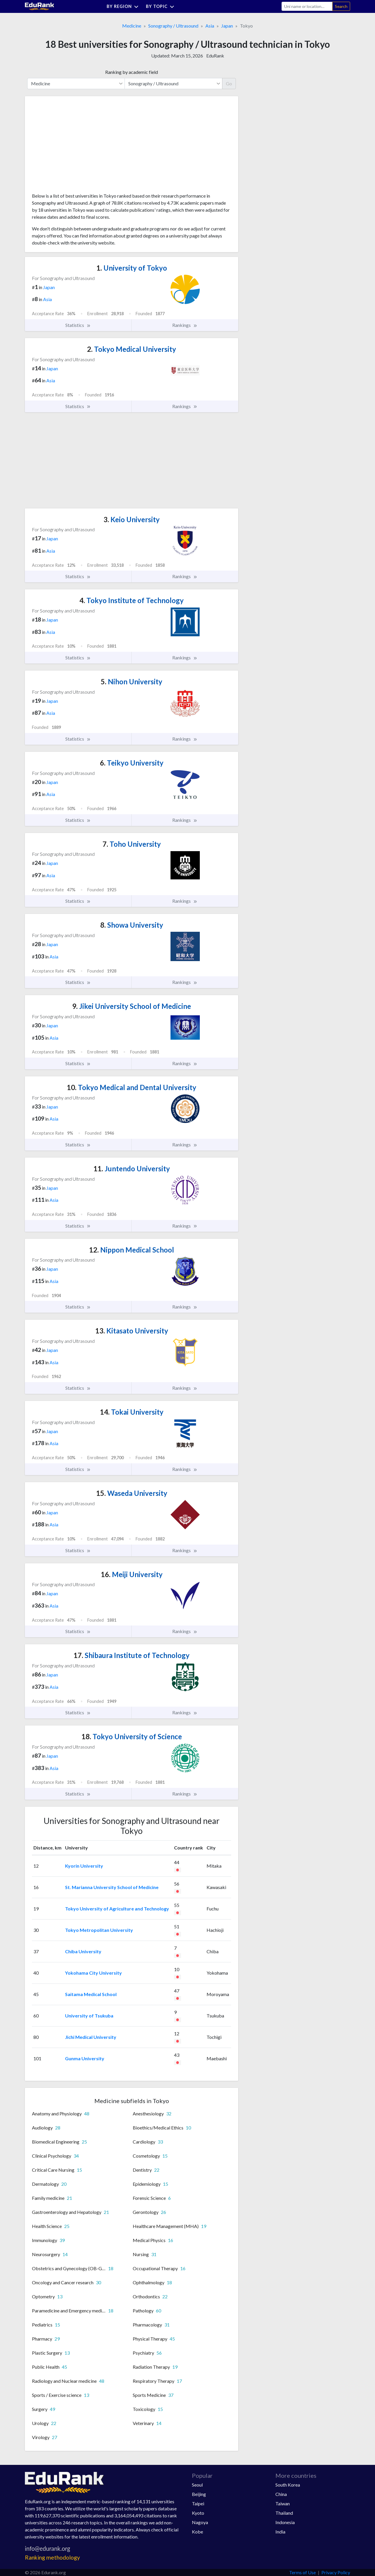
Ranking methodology (52, 2557)
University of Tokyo (131, 268)
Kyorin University (84, 1866)
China (281, 2494)
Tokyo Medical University (131, 349)
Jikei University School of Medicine (131, 1006)
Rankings (184, 325)
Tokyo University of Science (131, 1736)
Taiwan (282, 2503)
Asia (209, 25)
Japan (227, 25)
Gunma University (84, 2058)
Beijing (199, 2494)
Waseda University (131, 1493)
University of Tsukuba (89, 2015)
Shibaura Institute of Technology (132, 1655)
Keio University (131, 519)
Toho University (132, 844)
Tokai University (131, 1412)
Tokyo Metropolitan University (99, 1930)
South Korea (287, 2484)
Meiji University (132, 1574)
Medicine (131, 25)
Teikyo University (131, 762)
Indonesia (285, 2522)
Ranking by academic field (131, 72)
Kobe (197, 2531)
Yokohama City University (93, 1973)
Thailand (284, 2513)
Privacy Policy (335, 2572)
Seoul (197, 2484)
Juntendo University (131, 1168)
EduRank (215, 55)
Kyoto (198, 2513)
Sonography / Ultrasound (173, 25)
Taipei (198, 2503)
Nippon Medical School (131, 1249)
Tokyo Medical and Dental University (131, 1087)
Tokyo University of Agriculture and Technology (117, 1908)
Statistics (78, 325)
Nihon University (131, 681)
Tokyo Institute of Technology (131, 600)
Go (229, 83)
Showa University (131, 925)
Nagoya (200, 2522)
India (280, 2531)
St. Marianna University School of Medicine (111, 1887)
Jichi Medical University (90, 2037)
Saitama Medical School (91, 1994)
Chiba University (83, 1951)
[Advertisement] (76, 147)
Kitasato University (131, 1330)
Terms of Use (302, 2572)
